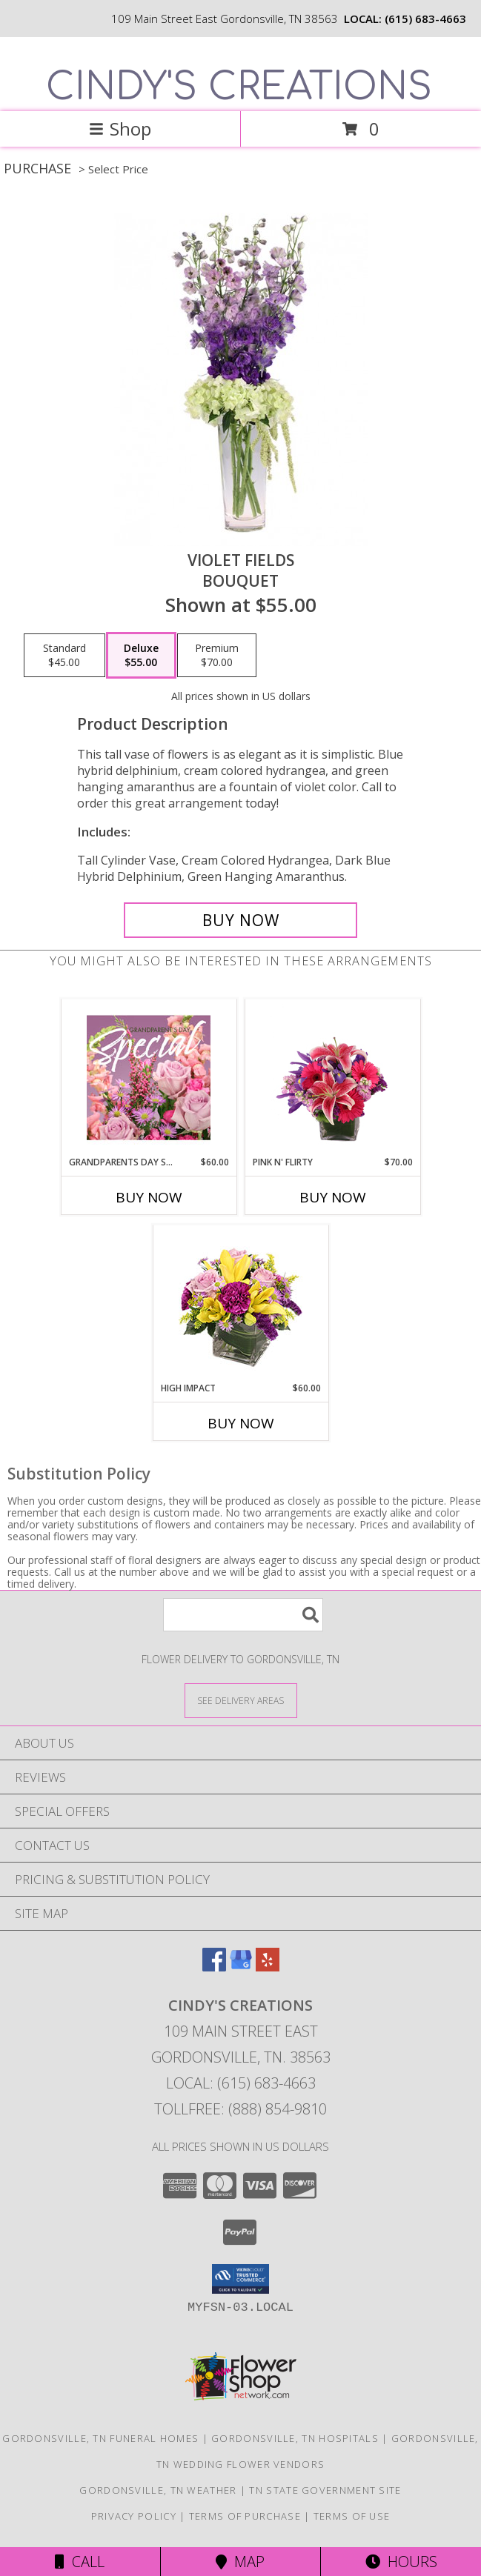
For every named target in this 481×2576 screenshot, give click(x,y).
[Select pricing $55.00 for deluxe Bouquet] (141, 655)
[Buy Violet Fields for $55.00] (240, 920)
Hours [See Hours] (401, 2562)
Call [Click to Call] (80, 2562)
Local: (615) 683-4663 (241, 2083)
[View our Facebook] (214, 1966)
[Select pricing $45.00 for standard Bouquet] (64, 655)
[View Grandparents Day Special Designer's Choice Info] (148, 1077)
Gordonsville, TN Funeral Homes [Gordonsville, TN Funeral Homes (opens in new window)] (100, 2438)
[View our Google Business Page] (241, 1966)
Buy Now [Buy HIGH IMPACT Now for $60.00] (241, 1423)
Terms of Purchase (245, 2516)
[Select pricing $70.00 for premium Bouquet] (217, 655)
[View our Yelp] (267, 1966)
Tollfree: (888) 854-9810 (240, 2109)
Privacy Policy (133, 2516)
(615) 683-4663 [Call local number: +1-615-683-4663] (425, 18)
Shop (120, 128)
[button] (240, 2279)
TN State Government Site (325, 2490)
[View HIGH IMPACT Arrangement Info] (240, 1303)
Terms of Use (352, 2516)
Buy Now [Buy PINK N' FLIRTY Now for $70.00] (332, 1197)
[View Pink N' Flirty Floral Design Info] (332, 1077)
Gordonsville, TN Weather (157, 2490)
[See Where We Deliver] (241, 1700)
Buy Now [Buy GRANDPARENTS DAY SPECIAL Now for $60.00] (149, 1197)
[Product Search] (243, 1614)
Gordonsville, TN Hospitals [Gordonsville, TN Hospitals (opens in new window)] (295, 2438)
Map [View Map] (240, 2562)
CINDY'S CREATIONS (239, 87)
